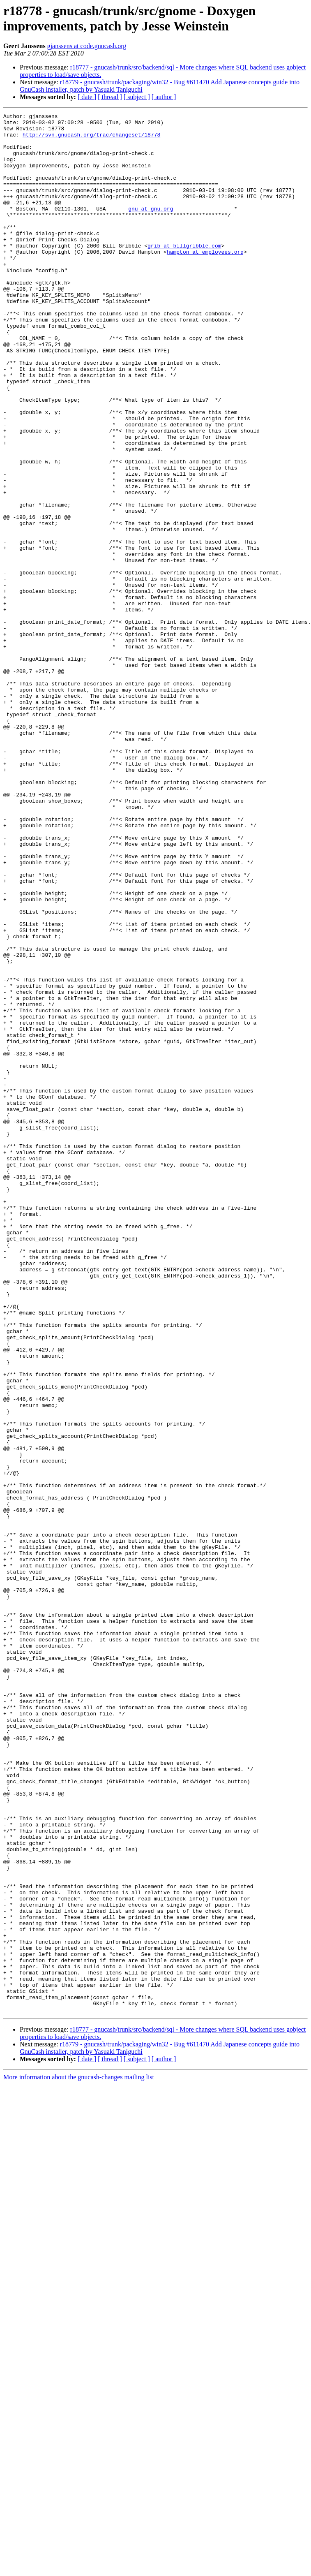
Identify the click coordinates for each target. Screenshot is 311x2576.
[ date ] (87, 96)
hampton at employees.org (205, 280)
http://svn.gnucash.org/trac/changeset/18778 (91, 139)
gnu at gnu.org (150, 228)
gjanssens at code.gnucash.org (87, 45)
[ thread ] (110, 96)
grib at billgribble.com (184, 272)
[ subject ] (137, 96)
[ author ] (164, 96)
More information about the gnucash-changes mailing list (78, 2456)
